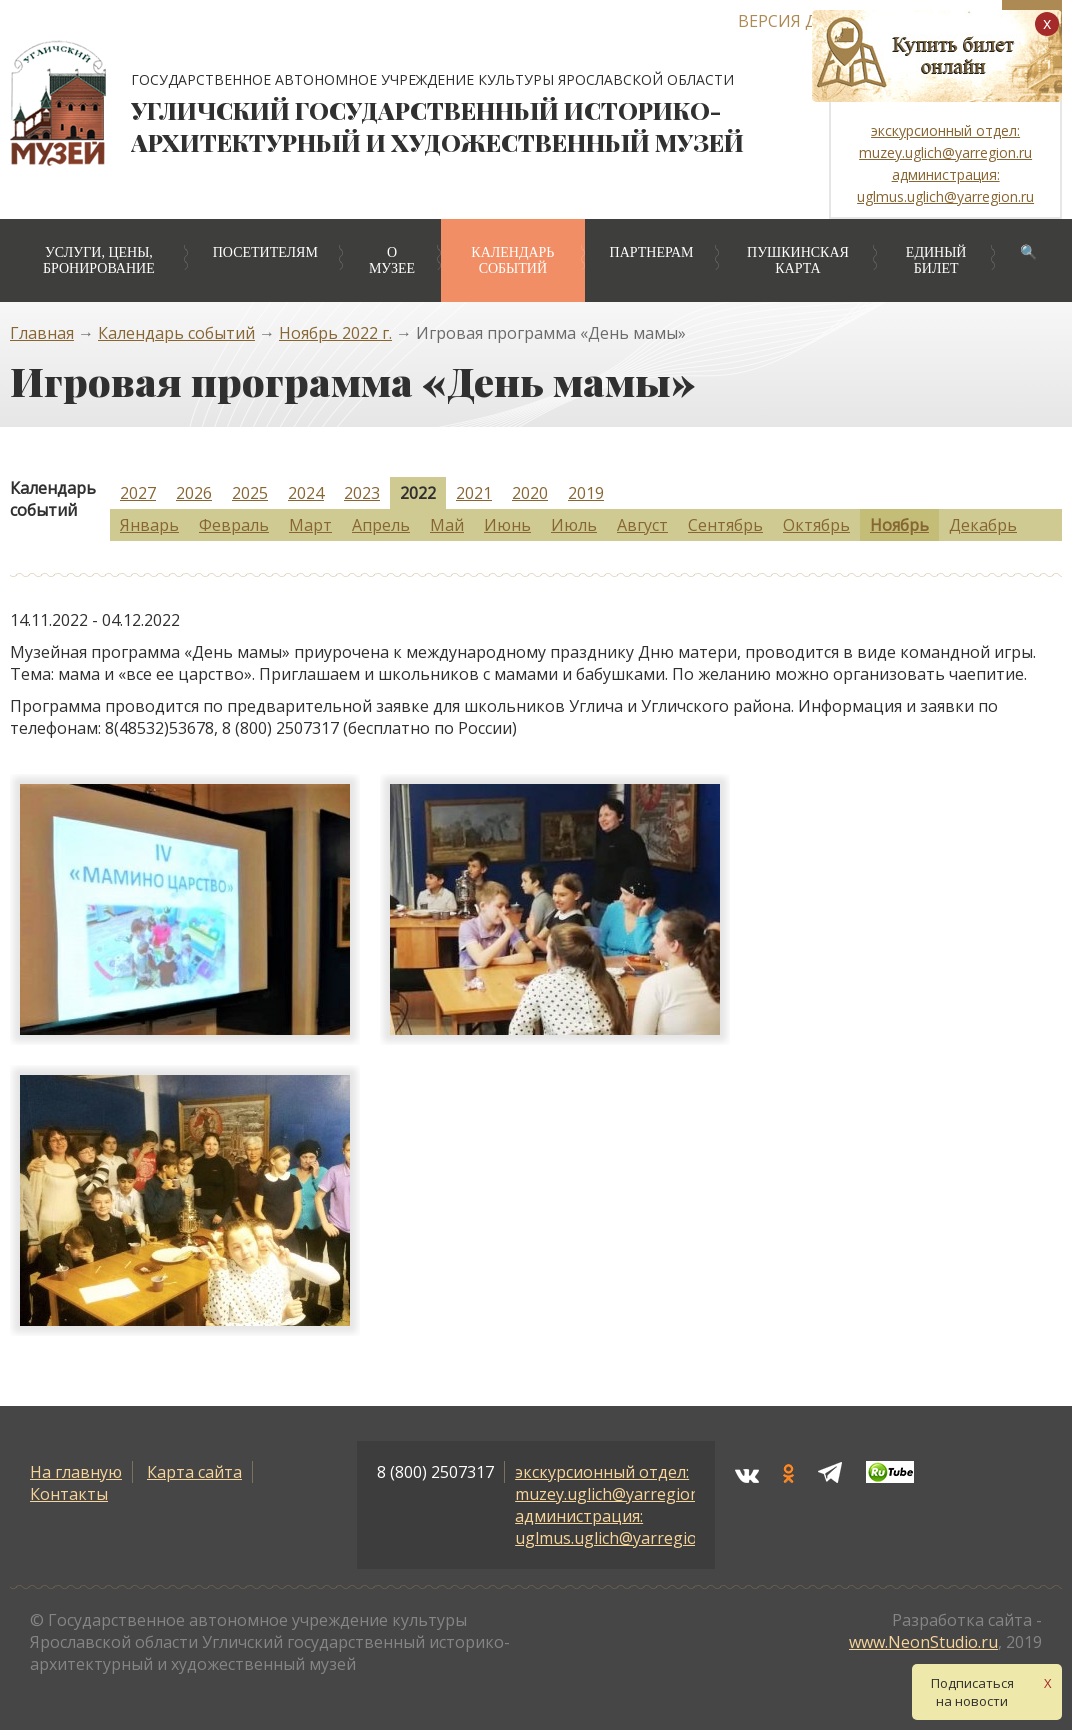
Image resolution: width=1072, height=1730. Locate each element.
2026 (194, 493)
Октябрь (816, 525)
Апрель (381, 525)
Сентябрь (725, 525)
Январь (149, 525)
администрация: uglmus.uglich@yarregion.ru (621, 1527)
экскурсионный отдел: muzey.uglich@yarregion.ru (617, 1483)
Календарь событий (512, 260)
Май (447, 525)
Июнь (507, 525)
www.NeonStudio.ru (923, 1642)
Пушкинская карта (798, 260)
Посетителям (265, 252)
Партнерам (652, 252)
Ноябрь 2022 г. (335, 333)
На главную (76, 1472)
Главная (42, 333)
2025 (250, 493)
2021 (474, 493)
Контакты (69, 1494)
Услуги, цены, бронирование (99, 260)
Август (642, 525)
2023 (362, 493)
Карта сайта (194, 1472)
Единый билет (936, 260)
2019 (586, 493)
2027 (138, 493)
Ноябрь (899, 525)
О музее (392, 260)
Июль (574, 525)
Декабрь (983, 525)
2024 (306, 493)
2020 (530, 493)
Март (310, 525)
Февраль (234, 525)
